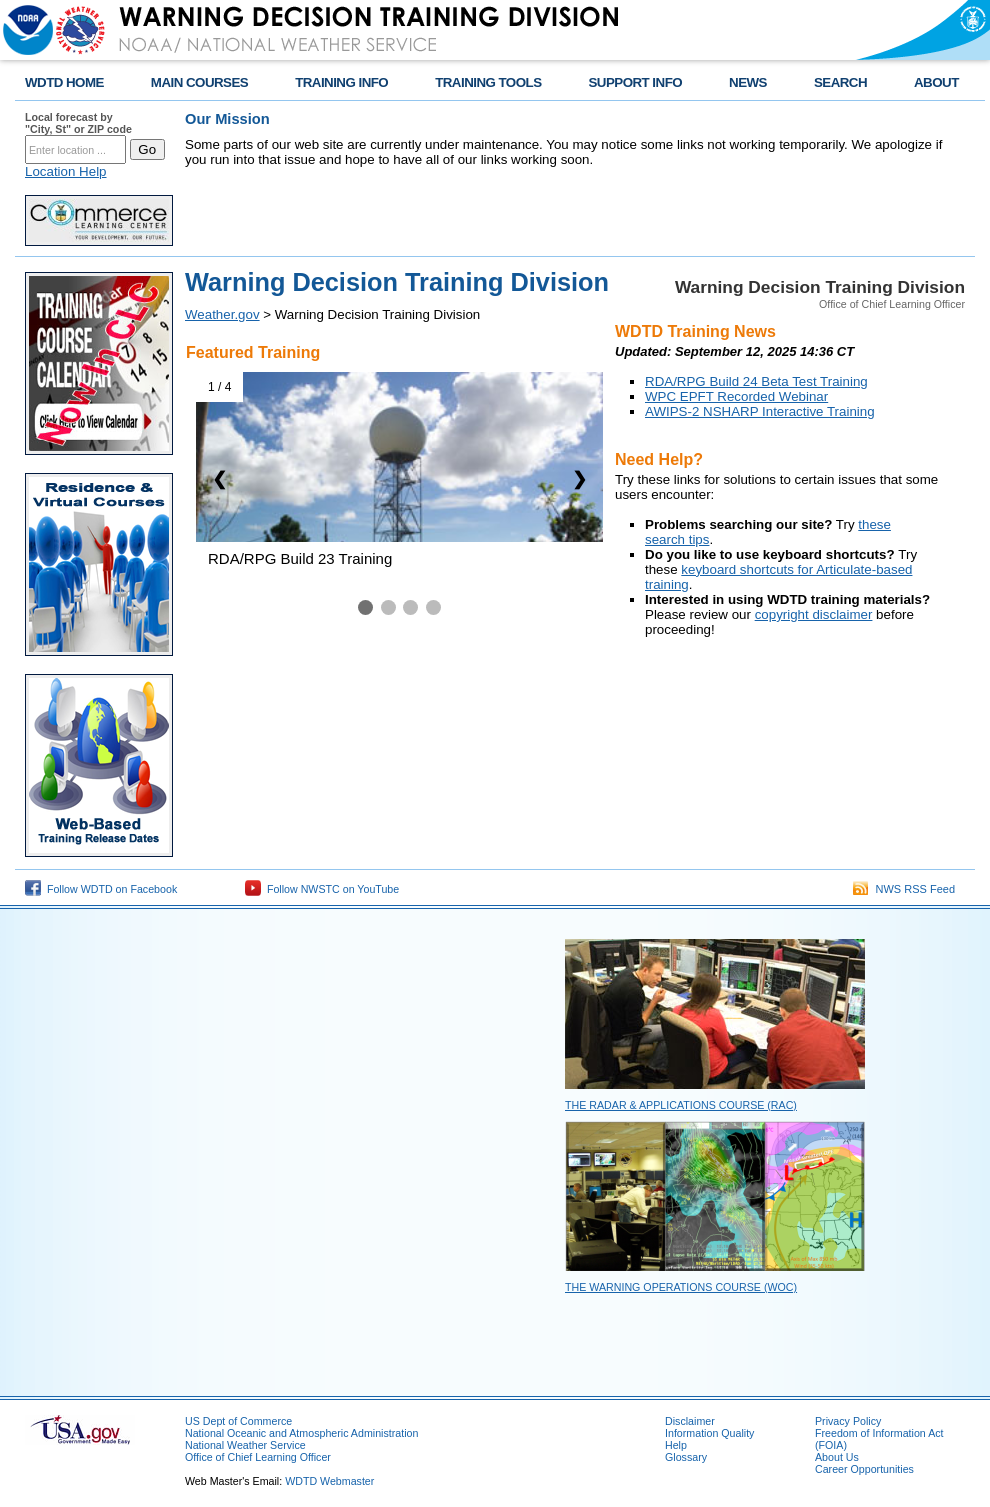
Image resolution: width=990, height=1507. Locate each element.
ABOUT (936, 82)
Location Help (66, 171)
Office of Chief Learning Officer (258, 1457)
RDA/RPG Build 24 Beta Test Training (756, 381)
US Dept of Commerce (238, 1421)
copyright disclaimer (814, 614)
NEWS (748, 82)
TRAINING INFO (341, 82)
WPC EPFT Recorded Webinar (736, 396)
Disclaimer (690, 1421)
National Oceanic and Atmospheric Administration (301, 1433)
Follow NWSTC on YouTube (322, 889)
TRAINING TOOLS (488, 82)
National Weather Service (245, 1445)
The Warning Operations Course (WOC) (681, 1287)
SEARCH (840, 82)
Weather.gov (222, 314)
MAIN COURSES (199, 82)
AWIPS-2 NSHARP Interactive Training (760, 411)
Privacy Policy (848, 1421)
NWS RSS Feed (904, 889)
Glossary (686, 1457)
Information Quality (709, 1433)
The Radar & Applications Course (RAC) (681, 1105)
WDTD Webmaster (329, 1481)
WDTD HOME (64, 82)
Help (676, 1445)
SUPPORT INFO (636, 82)
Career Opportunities (864, 1469)
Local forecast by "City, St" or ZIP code (78, 123)
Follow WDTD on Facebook (101, 889)
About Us (837, 1457)
